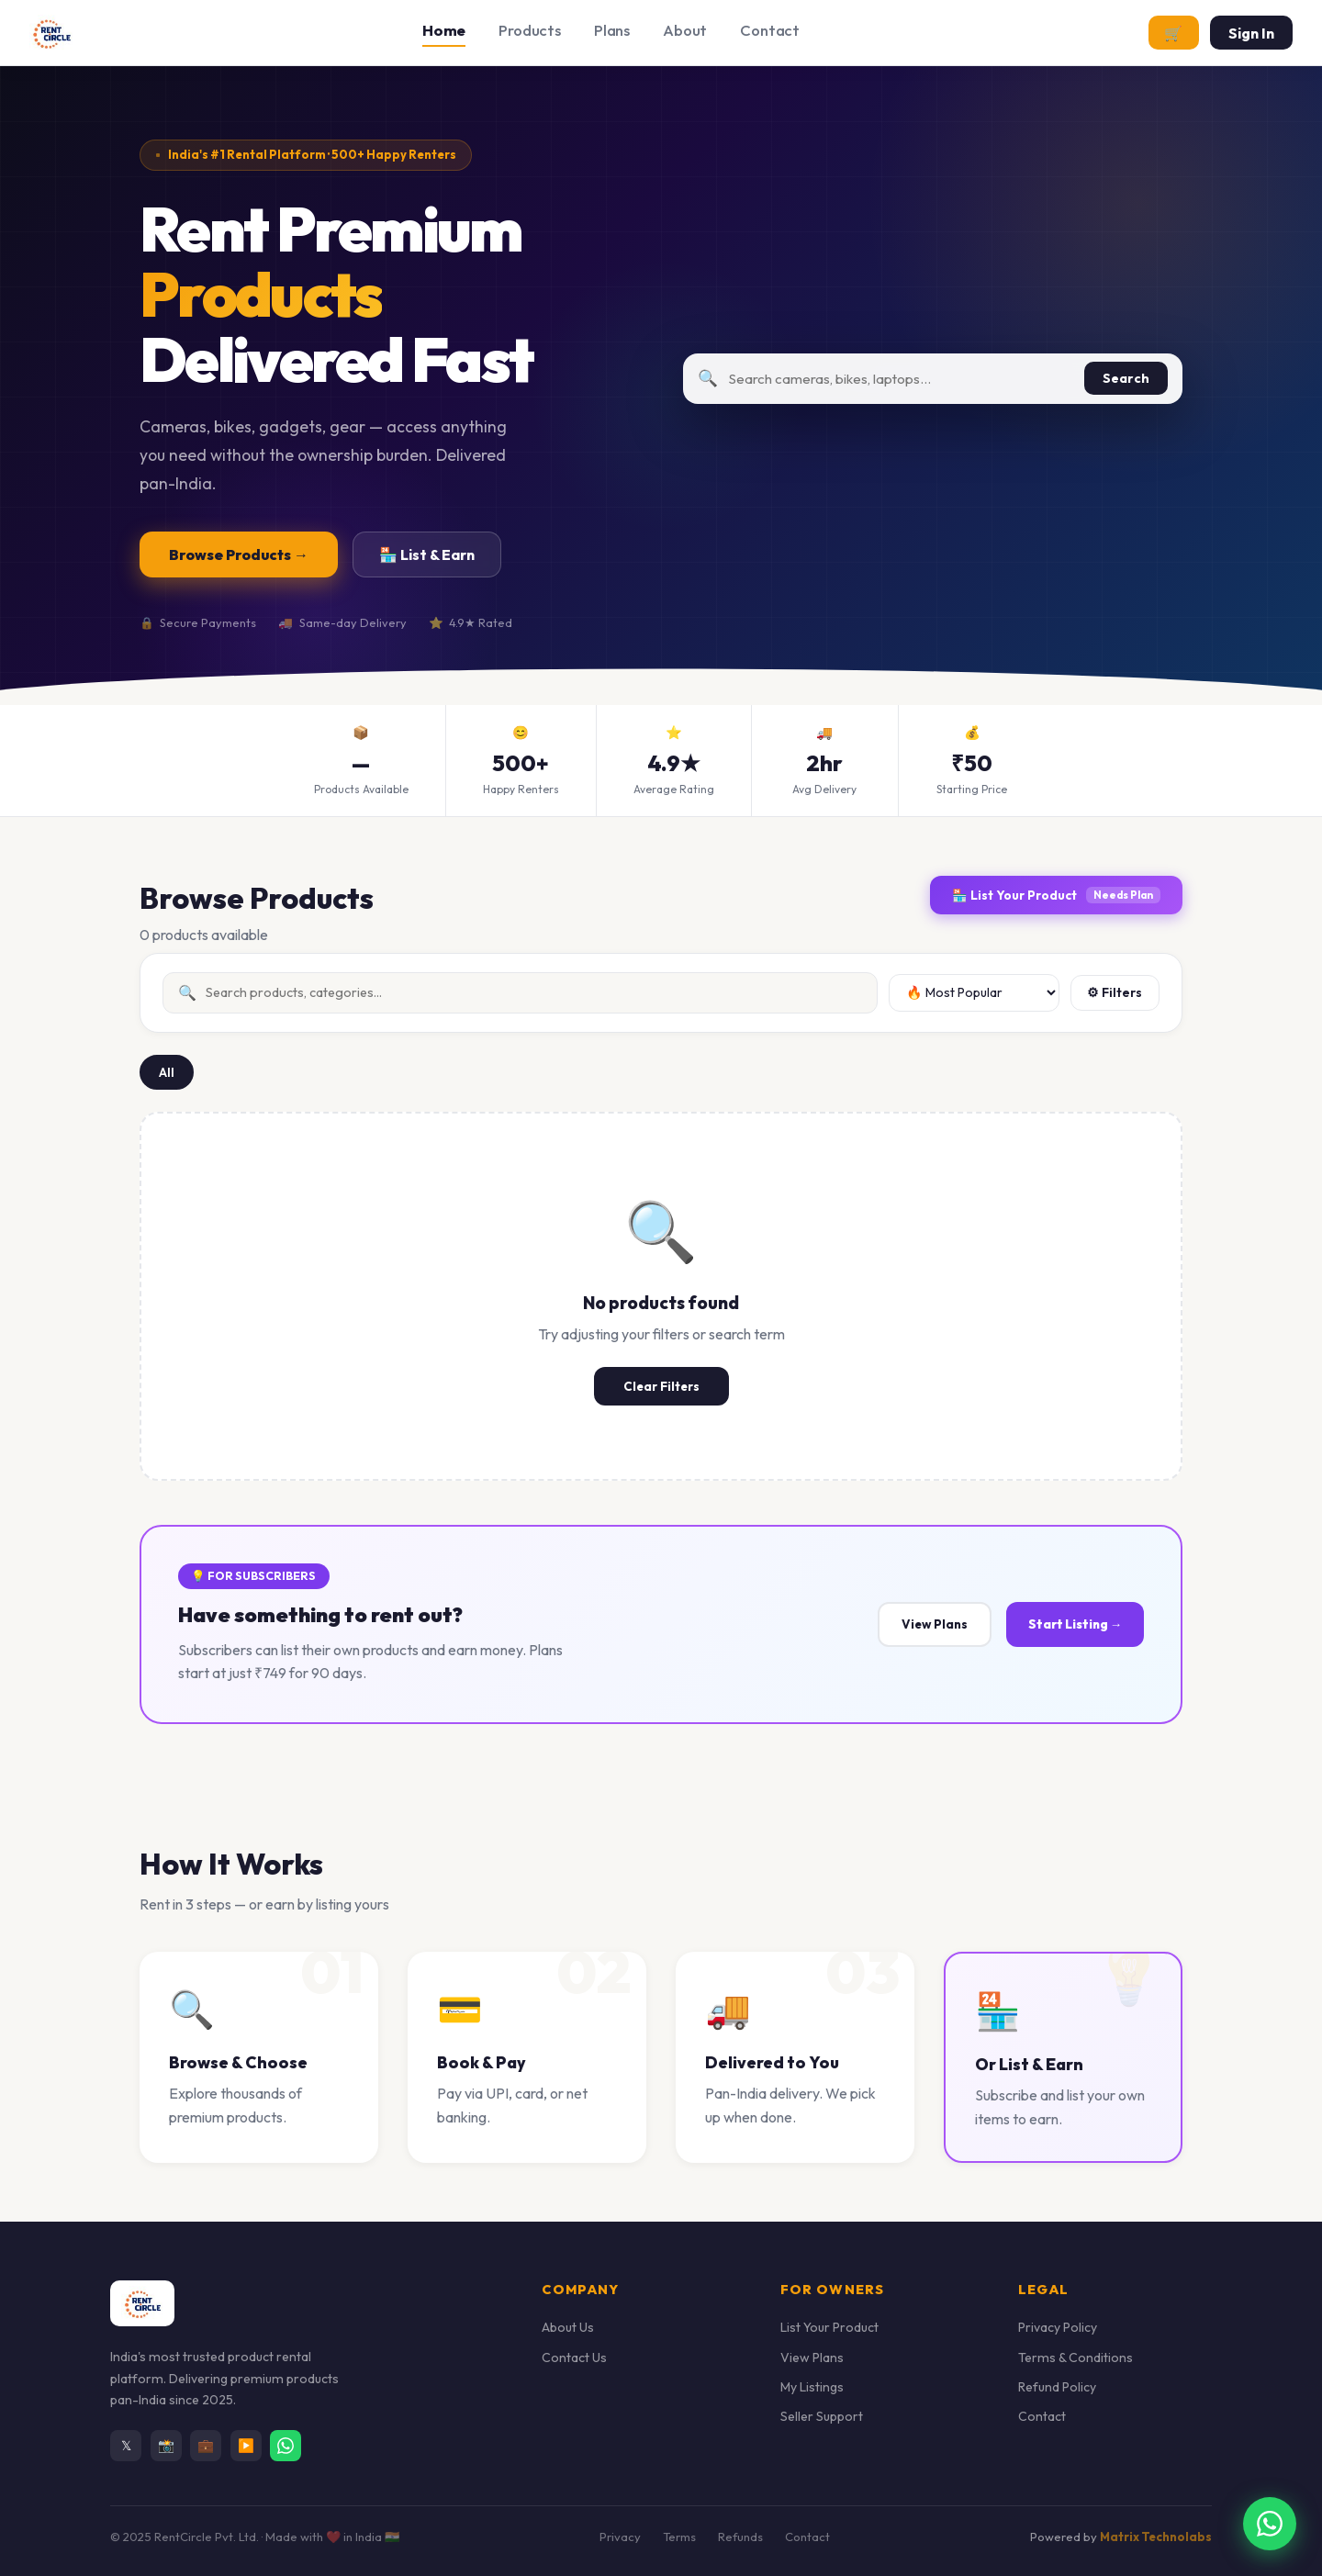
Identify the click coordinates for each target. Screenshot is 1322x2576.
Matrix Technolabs (1156, 2536)
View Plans (935, 1624)
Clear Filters (661, 1386)
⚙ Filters (1114, 992)
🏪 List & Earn (427, 554)
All (166, 1072)
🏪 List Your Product (1056, 895)
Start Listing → (1075, 1624)
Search (1126, 378)
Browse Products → (238, 554)
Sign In (1251, 33)
